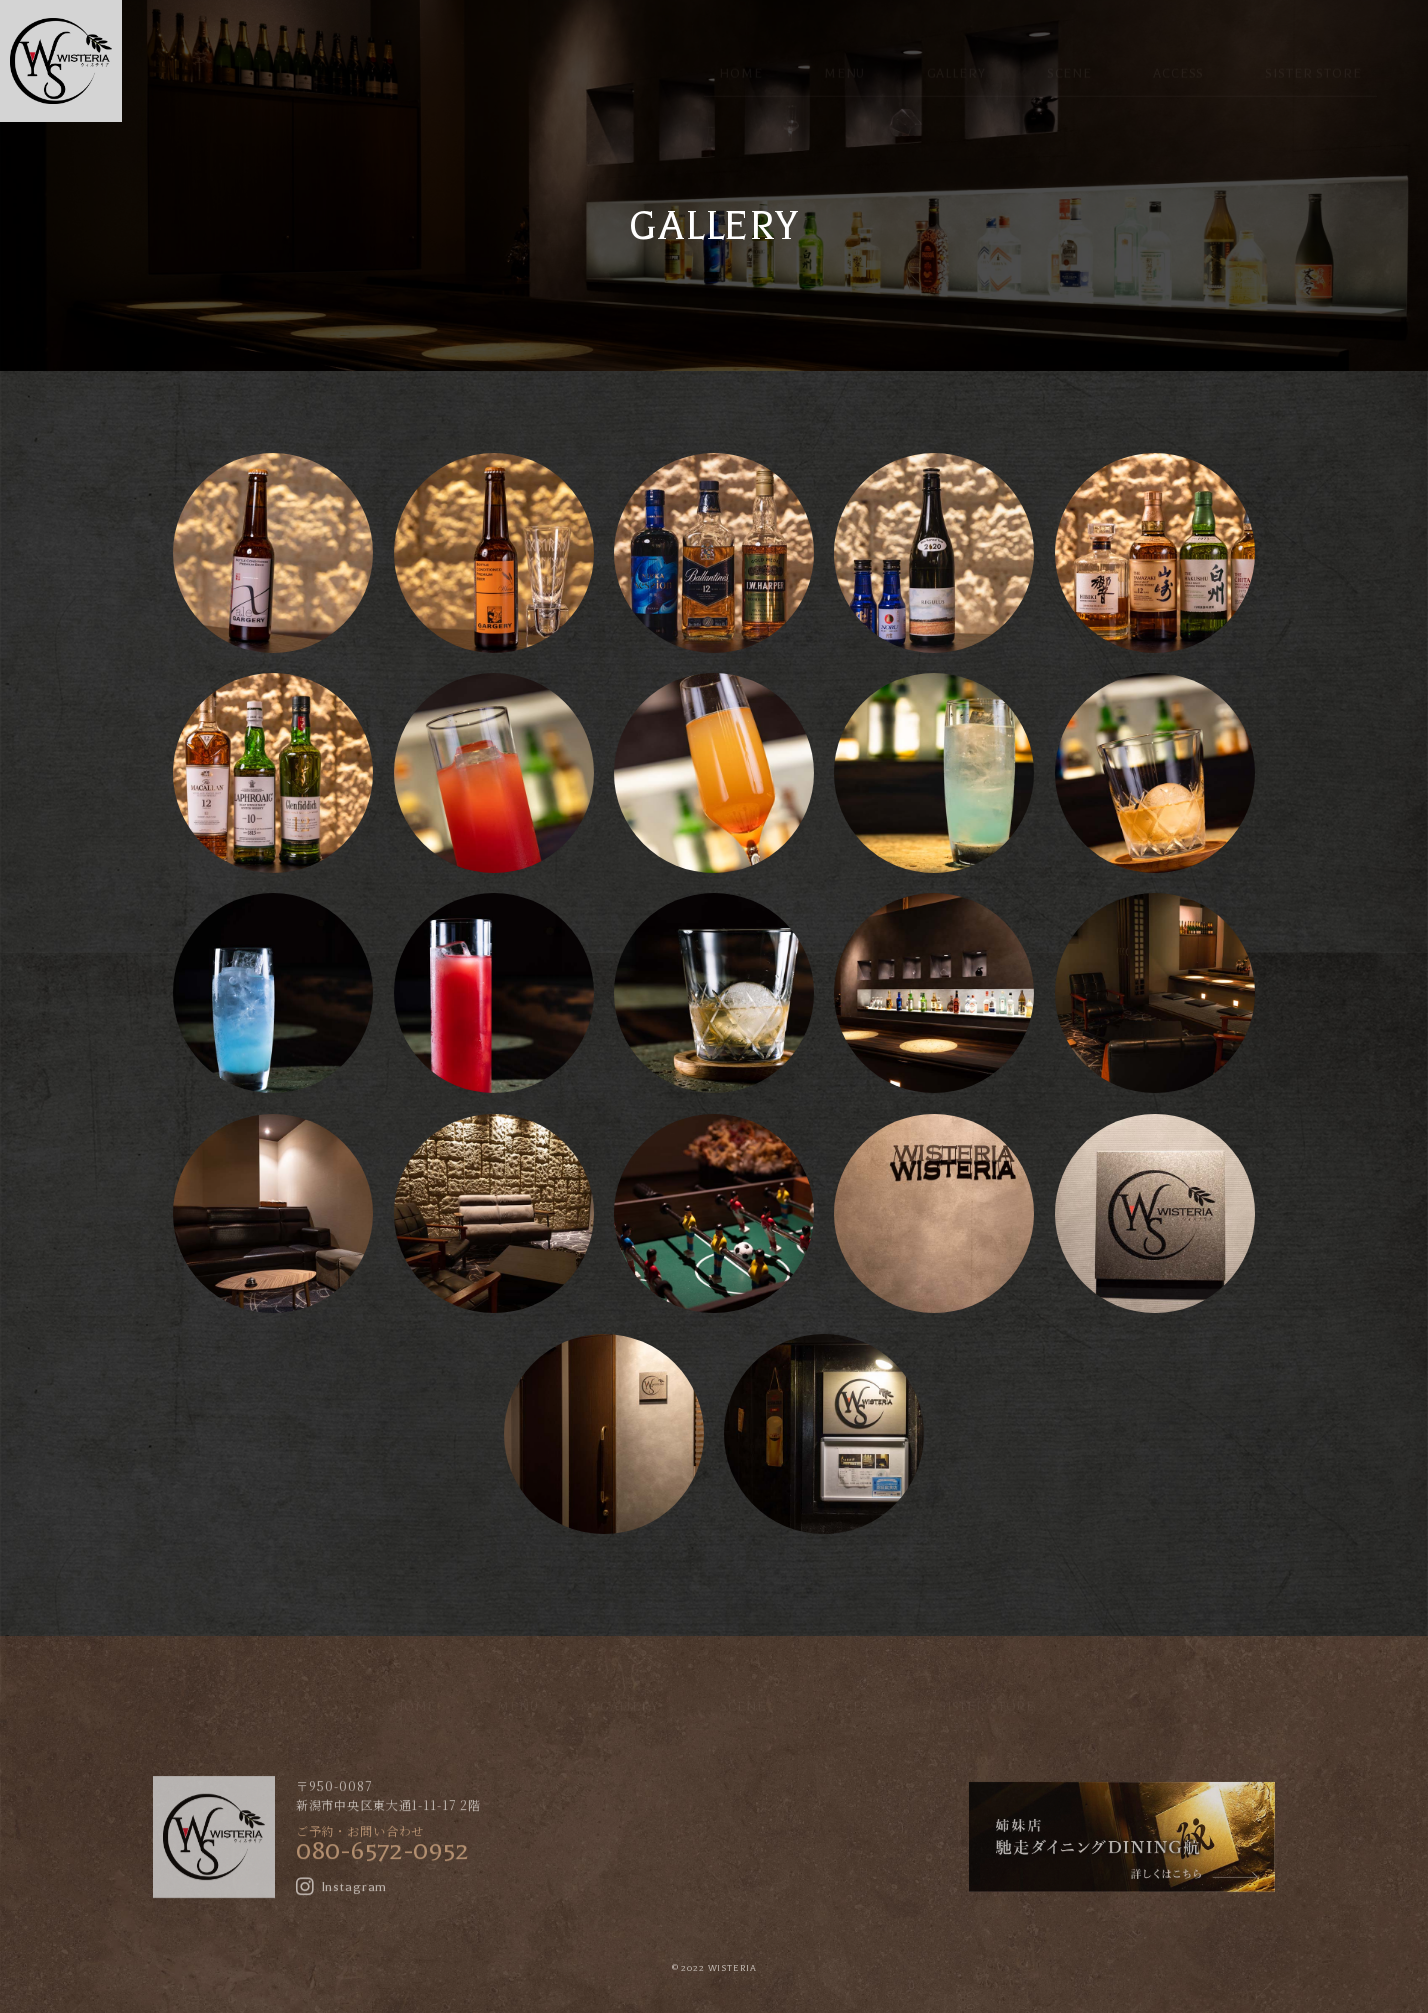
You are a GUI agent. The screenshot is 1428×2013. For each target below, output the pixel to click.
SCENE (1069, 57)
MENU (844, 57)
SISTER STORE (1313, 57)
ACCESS (1178, 57)
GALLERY (956, 57)
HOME (740, 57)
